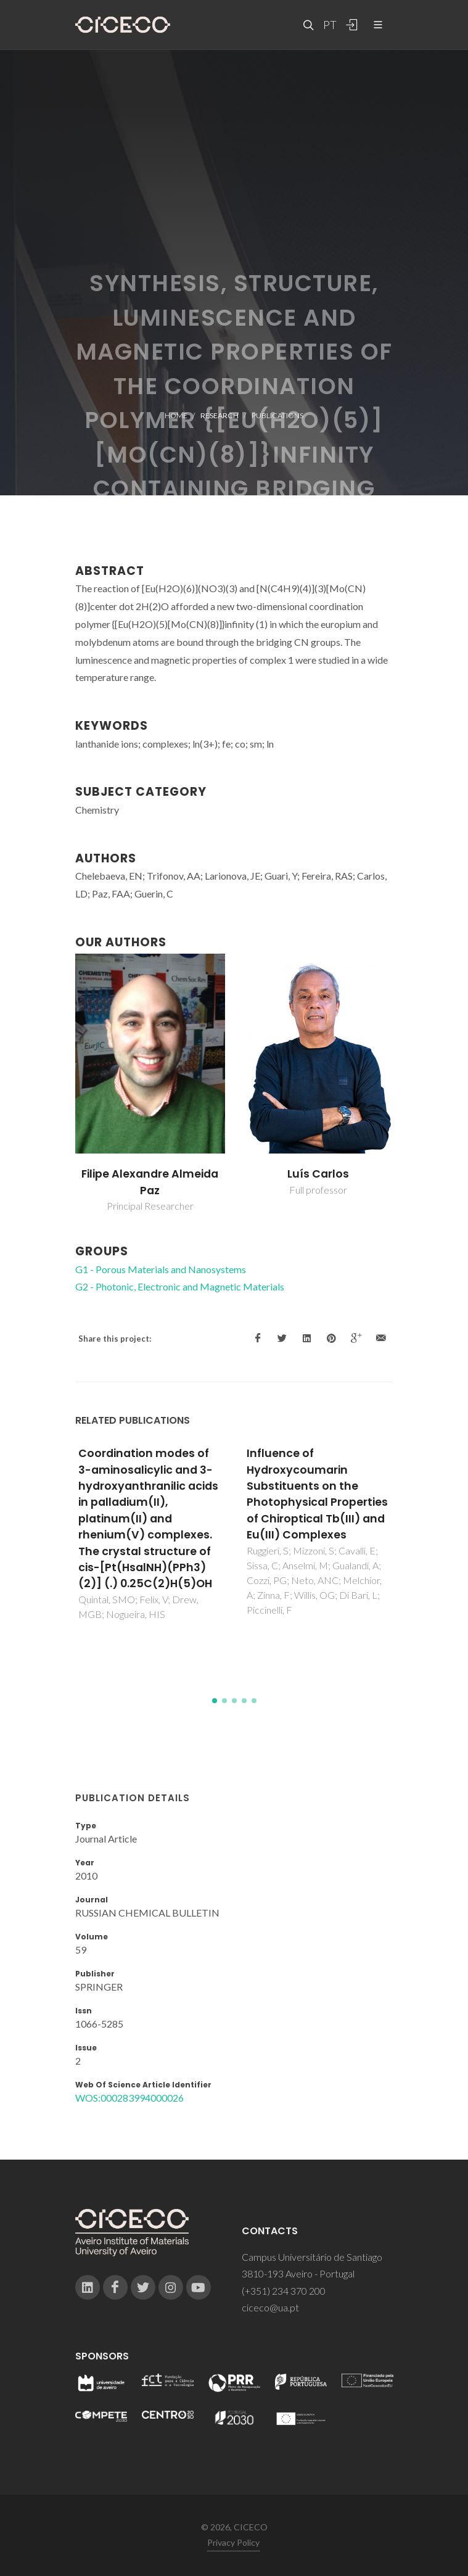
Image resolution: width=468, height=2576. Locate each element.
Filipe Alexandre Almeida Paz (149, 1181)
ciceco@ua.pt (270, 2307)
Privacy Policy (233, 2542)
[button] (214, 1700)
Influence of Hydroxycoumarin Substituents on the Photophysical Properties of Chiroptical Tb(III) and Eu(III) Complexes (317, 1494)
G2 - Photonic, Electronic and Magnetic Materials (179, 1286)
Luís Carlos (318, 1173)
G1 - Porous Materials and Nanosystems (160, 1269)
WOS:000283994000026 (129, 2097)
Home (176, 415)
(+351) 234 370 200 (284, 2291)
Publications (277, 415)
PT (329, 25)
